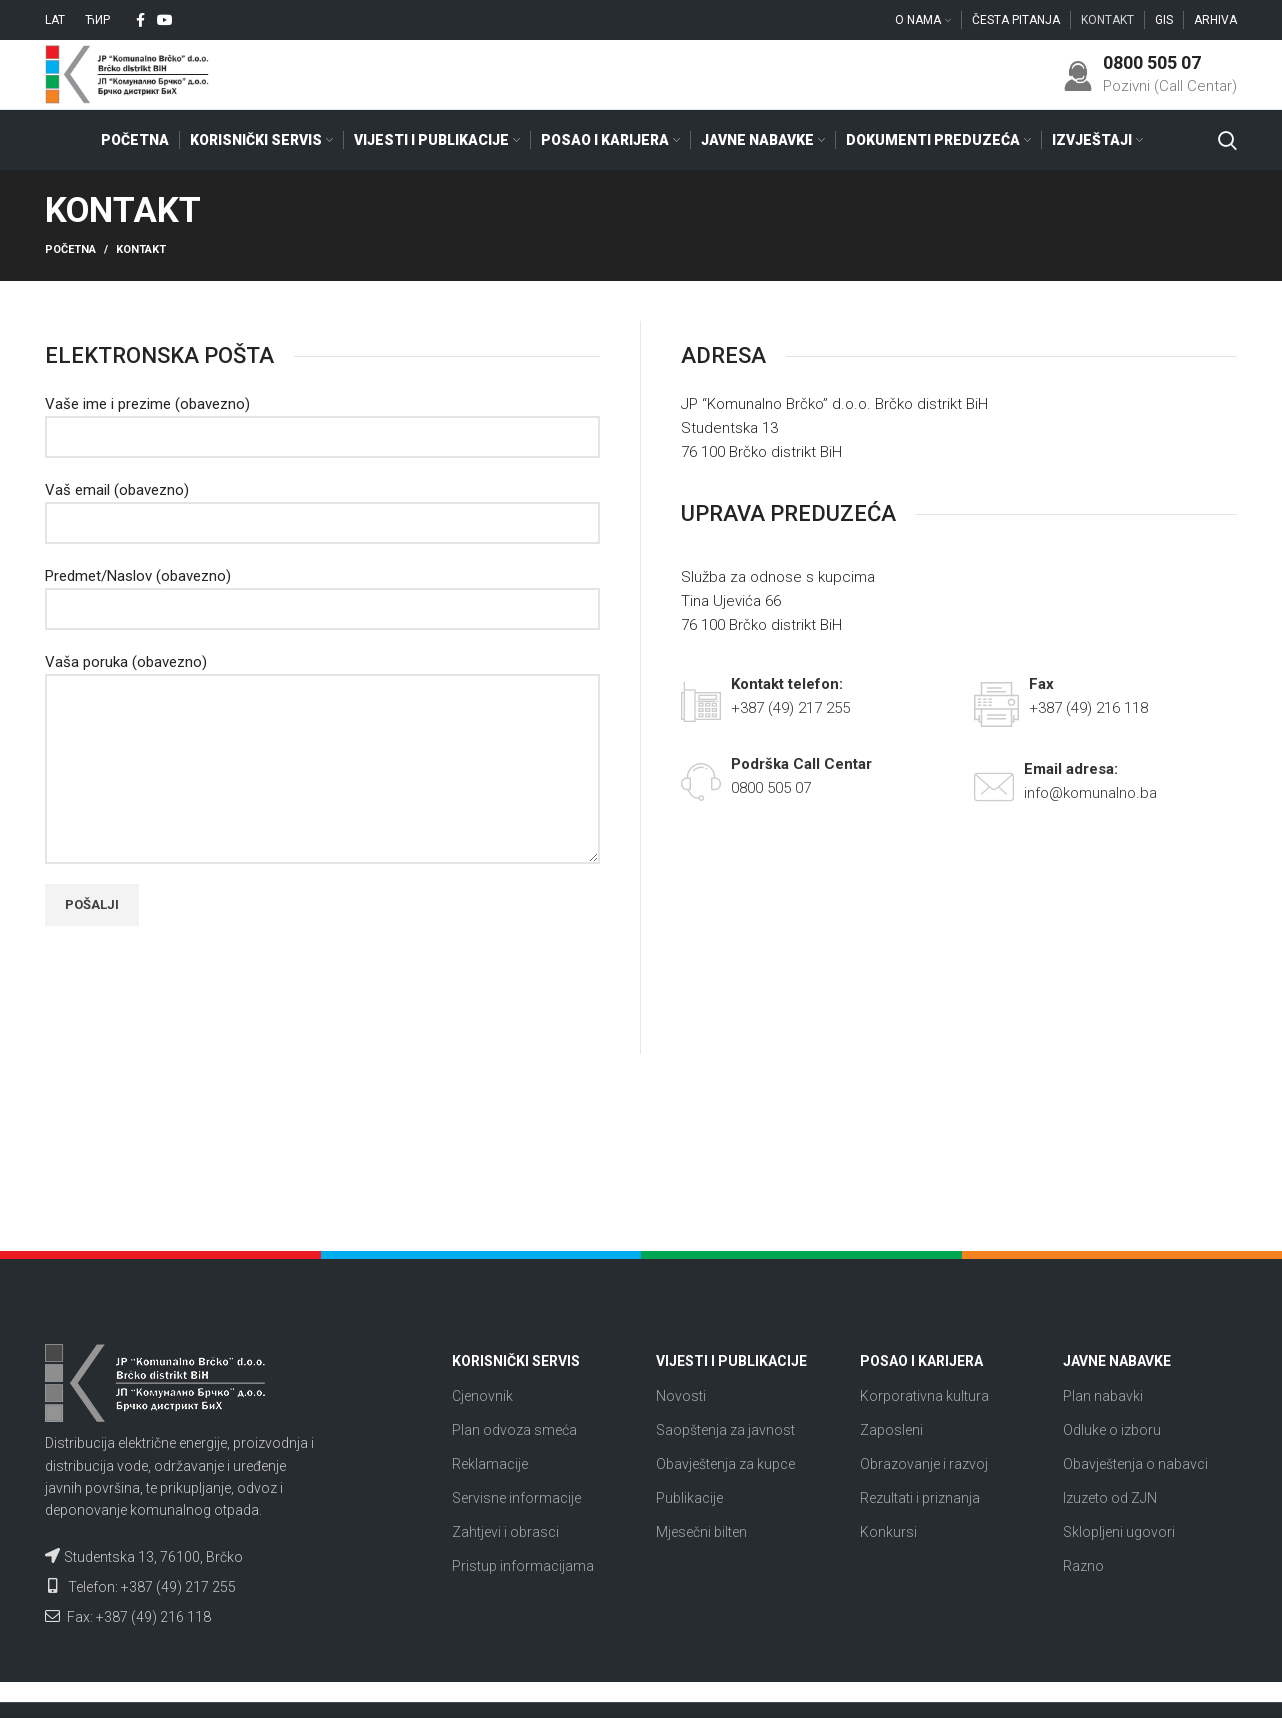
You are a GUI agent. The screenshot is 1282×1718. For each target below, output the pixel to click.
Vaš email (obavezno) (322, 543)
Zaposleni (891, 1467)
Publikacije (689, 1535)
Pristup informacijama (523, 1603)
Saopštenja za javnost (725, 1467)
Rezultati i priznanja (920, 1535)
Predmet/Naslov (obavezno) (322, 629)
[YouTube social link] (165, 21)
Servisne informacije (516, 1535)
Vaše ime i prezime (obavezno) (322, 457)
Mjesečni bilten (701, 1569)
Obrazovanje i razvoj (924, 1501)
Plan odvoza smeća (514, 1467)
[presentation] (197, 1022)
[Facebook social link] (140, 21)
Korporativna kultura (924, 1432)
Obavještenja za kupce (725, 1501)
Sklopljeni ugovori (1119, 1569)
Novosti (681, 1432)
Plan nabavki (1103, 1432)
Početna (70, 286)
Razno (1083, 1603)
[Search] (1227, 177)
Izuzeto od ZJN (1110, 1535)
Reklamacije (490, 1501)
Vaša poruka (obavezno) (322, 752)
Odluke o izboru (1112, 1467)
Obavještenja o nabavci (1135, 1501)
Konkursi (888, 1569)
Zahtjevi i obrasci (505, 1569)
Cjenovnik (482, 1432)
